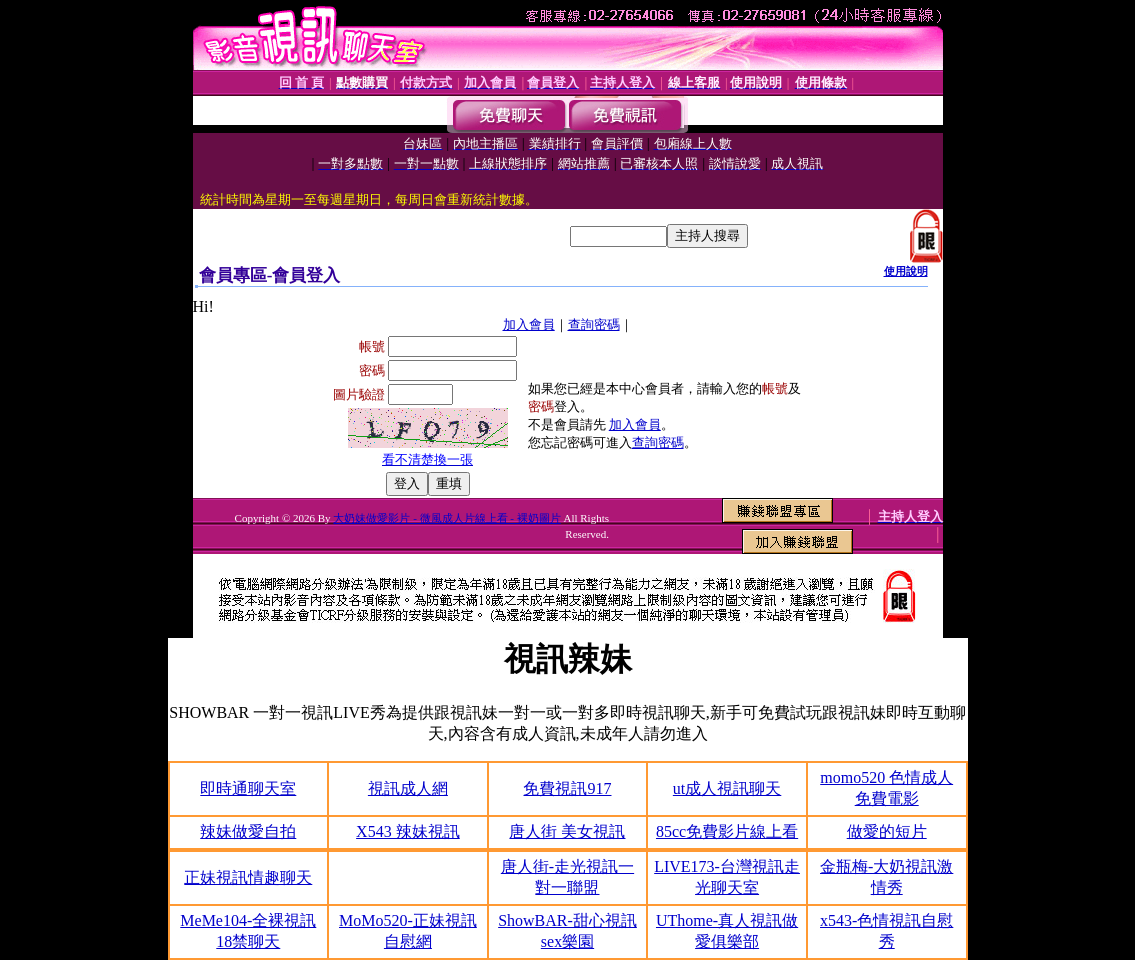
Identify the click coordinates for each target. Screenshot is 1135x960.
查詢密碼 (594, 324)
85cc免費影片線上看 (727, 831)
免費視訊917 (567, 788)
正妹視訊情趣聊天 (248, 877)
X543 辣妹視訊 (408, 831)
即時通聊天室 (248, 788)
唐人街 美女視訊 (567, 831)
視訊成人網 (408, 788)
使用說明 (906, 271)
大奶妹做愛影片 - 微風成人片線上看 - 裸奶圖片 (446, 518)
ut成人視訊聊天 (727, 788)
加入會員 (529, 324)
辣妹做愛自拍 (248, 831)
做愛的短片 (887, 831)
